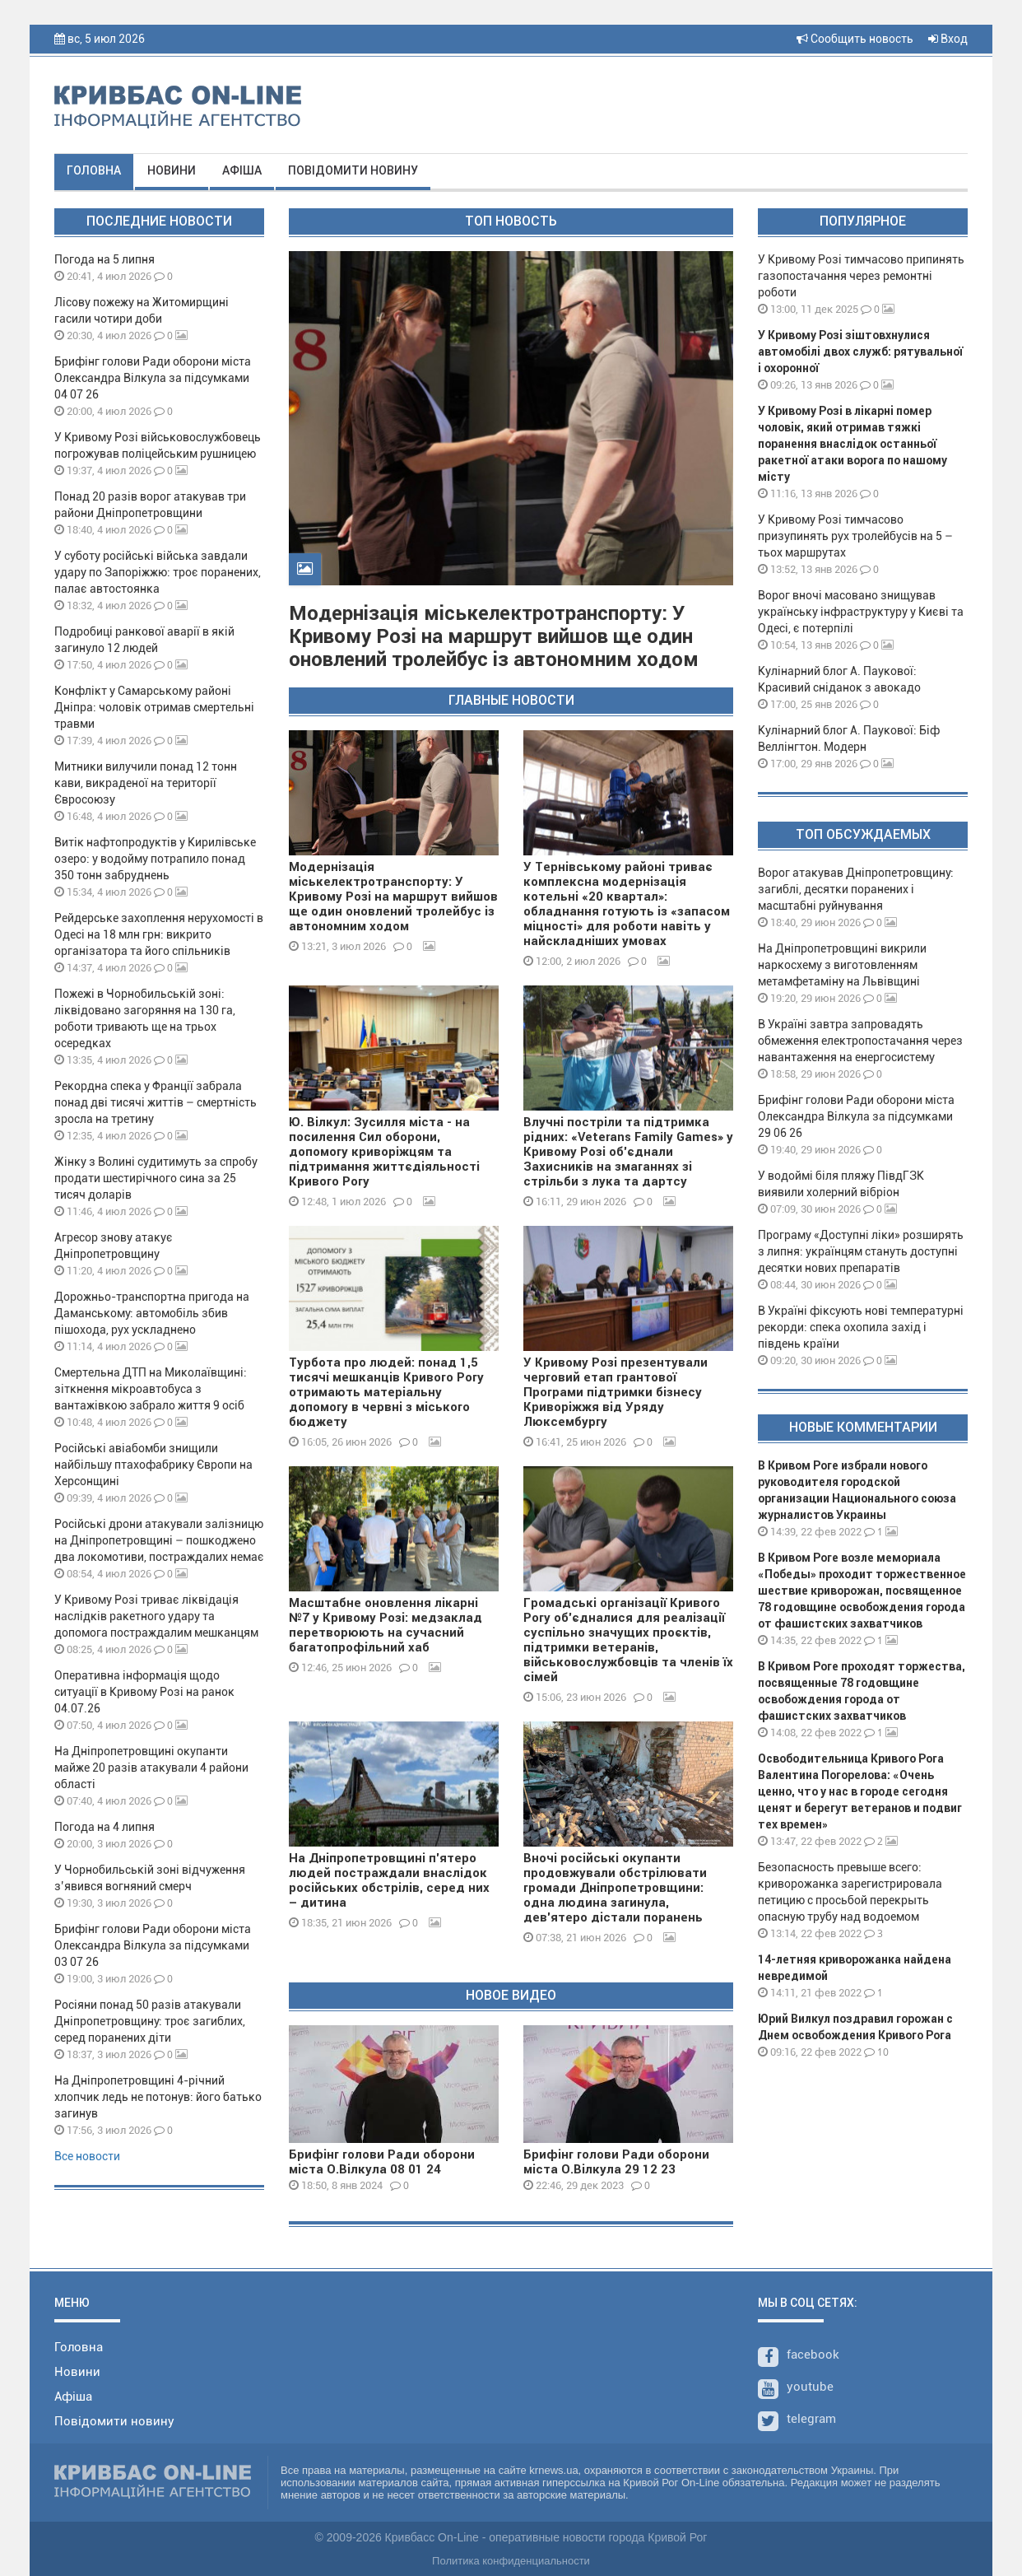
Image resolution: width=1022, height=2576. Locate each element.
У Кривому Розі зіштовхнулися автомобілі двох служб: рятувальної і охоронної (860, 351)
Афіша (242, 170)
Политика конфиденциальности (511, 2561)
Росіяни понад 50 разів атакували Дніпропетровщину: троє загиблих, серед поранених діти (149, 2021)
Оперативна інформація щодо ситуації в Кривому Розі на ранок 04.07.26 (144, 1692)
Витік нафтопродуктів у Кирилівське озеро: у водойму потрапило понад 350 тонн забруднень (155, 859)
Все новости (87, 2156)
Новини (171, 170)
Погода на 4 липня (104, 1826)
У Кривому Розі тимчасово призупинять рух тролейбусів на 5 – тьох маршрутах (855, 536)
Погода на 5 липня (104, 259)
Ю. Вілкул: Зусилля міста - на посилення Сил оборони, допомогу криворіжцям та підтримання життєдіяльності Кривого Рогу (384, 1152)
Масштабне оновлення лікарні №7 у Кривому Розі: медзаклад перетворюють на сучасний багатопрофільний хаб (385, 1625)
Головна (94, 170)
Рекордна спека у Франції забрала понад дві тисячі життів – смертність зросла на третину (155, 1102)
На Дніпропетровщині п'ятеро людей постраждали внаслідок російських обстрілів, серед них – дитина (389, 1880)
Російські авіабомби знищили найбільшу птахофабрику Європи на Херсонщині (153, 1465)
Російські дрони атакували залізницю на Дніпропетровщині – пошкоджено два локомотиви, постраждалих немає (159, 1540)
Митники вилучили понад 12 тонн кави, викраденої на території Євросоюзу (145, 783)
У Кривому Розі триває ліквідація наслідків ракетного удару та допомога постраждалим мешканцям (156, 1616)
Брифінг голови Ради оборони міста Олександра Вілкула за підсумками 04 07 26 (152, 378)
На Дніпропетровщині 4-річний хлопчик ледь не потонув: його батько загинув (158, 2097)
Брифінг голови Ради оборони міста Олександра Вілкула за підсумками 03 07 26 (152, 1945)
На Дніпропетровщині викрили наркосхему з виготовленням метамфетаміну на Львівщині (842, 965)
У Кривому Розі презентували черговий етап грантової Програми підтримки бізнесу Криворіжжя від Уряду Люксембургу (615, 1392)
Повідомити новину (353, 170)
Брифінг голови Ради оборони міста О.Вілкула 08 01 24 (382, 2162)
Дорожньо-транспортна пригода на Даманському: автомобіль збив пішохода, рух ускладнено (151, 1313)
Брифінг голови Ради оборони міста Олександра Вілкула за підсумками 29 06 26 (856, 1116)
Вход (948, 38)
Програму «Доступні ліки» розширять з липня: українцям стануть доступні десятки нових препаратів (861, 1251)
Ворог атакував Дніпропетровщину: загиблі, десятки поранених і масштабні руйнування (856, 889)
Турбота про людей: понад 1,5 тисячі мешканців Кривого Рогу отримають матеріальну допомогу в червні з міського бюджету (386, 1392)
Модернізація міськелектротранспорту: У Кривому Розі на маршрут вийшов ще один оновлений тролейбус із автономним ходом (494, 636)
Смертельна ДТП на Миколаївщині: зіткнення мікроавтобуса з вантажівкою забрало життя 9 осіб (150, 1389)
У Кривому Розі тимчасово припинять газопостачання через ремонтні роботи (861, 276)
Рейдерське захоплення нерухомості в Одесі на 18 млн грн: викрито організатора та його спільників (158, 934)
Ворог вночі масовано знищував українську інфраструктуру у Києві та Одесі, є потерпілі (861, 612)
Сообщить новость (855, 38)
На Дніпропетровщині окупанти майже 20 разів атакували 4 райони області (151, 1768)
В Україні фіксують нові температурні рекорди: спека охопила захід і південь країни (861, 1327)
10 (876, 2052)
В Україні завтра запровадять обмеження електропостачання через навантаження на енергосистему (860, 1041)
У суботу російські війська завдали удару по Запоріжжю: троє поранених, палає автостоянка (157, 572)
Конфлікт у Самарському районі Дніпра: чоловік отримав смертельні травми (154, 707)
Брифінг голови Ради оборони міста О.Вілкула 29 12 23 (616, 2162)
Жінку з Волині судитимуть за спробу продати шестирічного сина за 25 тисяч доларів (156, 1178)
